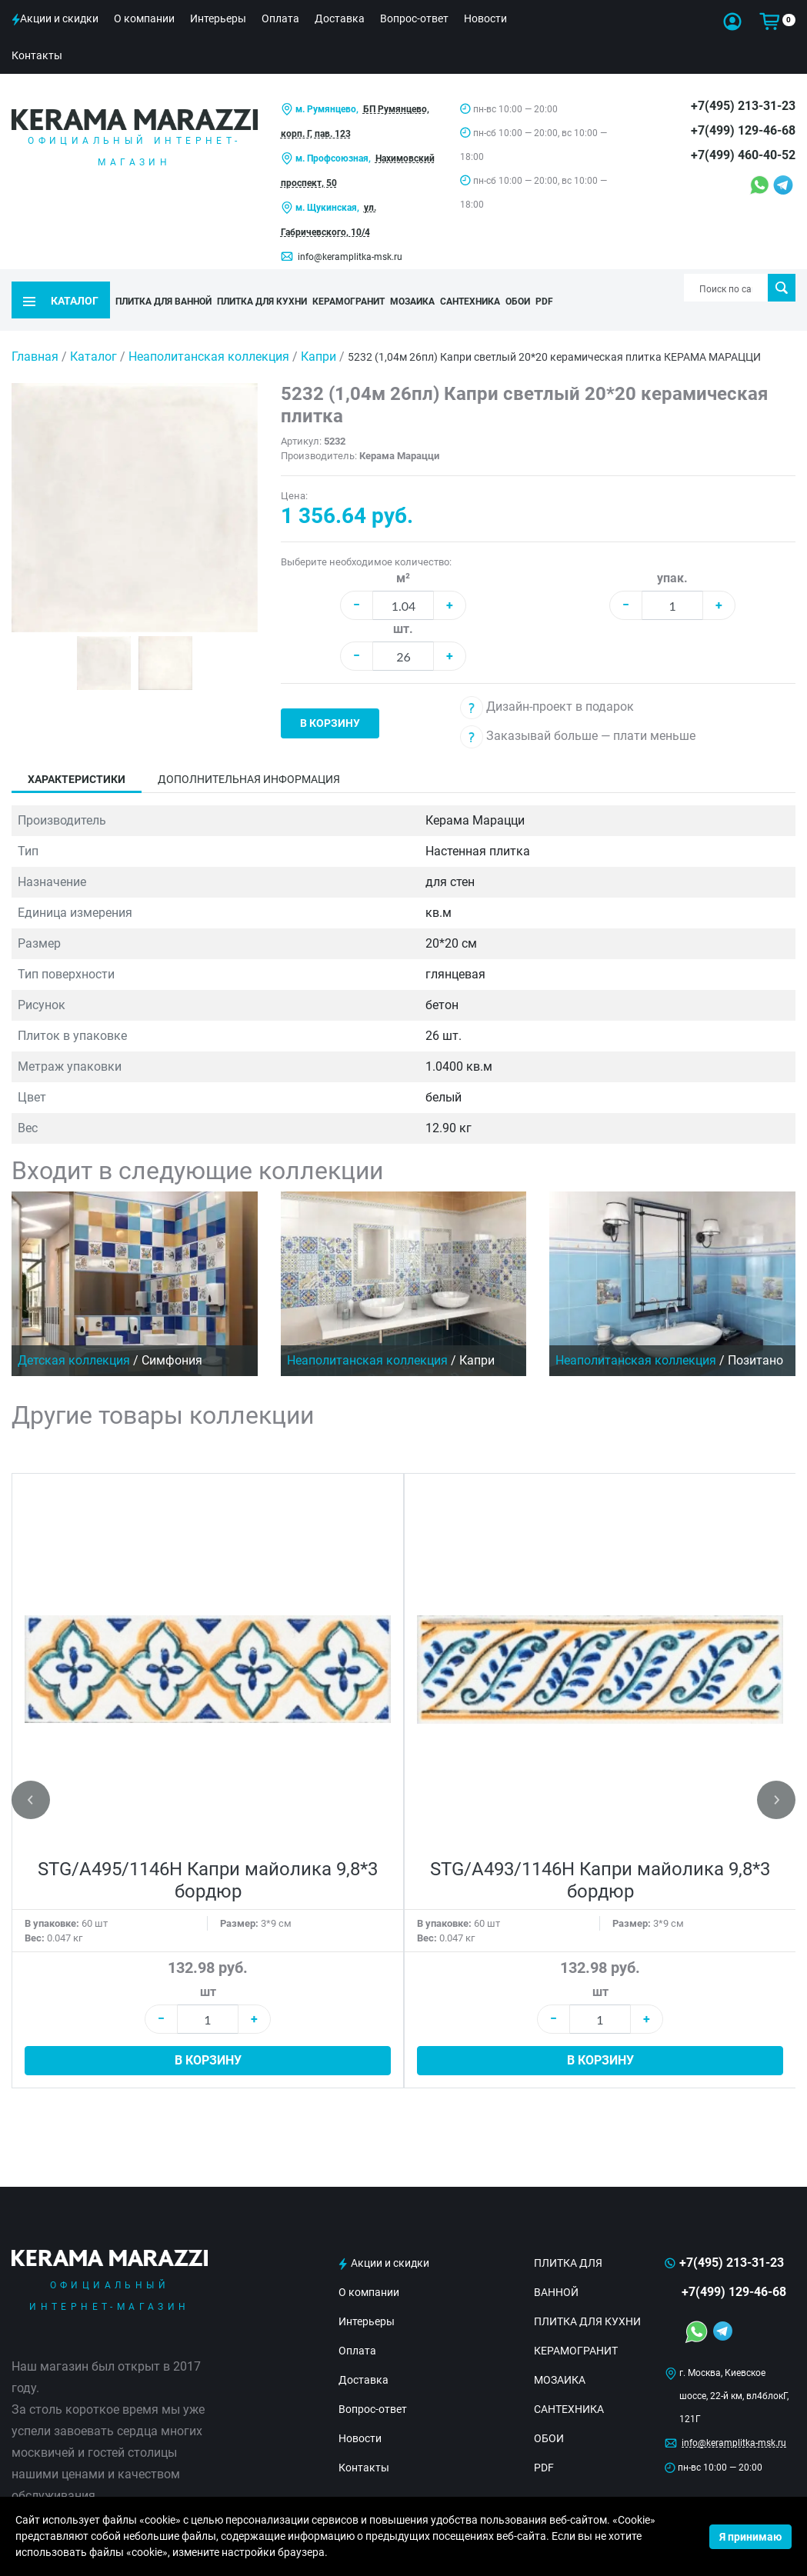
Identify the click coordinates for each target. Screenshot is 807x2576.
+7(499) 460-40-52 (743, 155)
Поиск (781, 288)
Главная (35, 332)
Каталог (93, 332)
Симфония (172, 1335)
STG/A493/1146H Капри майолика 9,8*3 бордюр (600, 1856)
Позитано (755, 1335)
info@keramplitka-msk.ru (350, 257)
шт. (403, 604)
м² (403, 553)
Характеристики (76, 754)
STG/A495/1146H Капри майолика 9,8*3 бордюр (208, 1856)
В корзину (330, 698)
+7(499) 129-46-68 (743, 130)
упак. (672, 553)
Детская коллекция (74, 1335)
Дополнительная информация (249, 754)
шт (208, 1967)
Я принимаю (750, 2537)
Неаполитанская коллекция (210, 332)
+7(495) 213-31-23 (743, 105)
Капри (320, 332)
